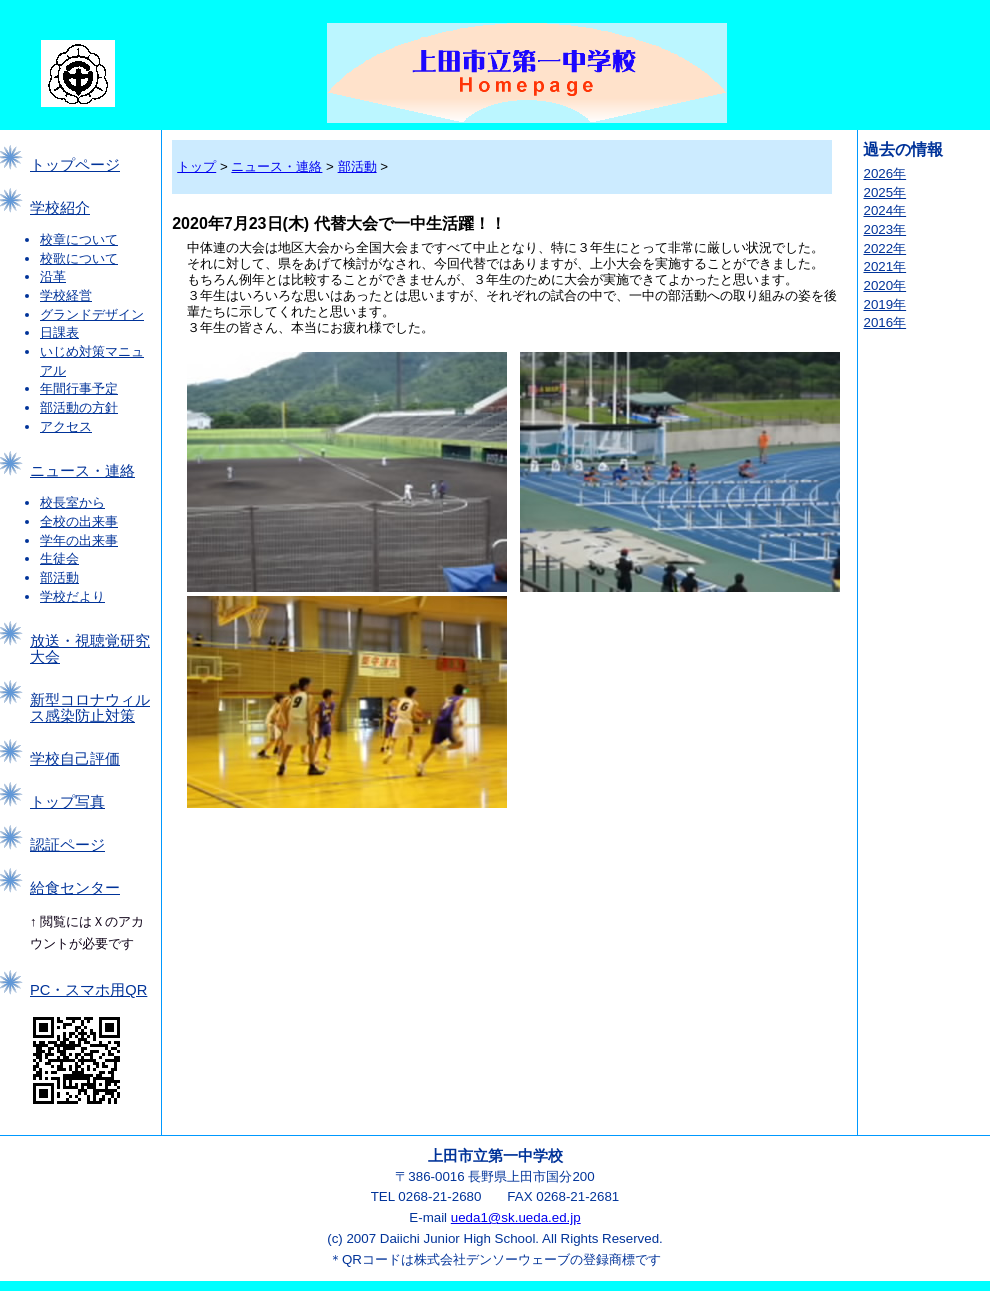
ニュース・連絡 (82, 471)
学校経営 (66, 295)
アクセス (66, 426)
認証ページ (67, 845)
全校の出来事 (79, 521)
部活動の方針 (79, 407)
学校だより (72, 596)
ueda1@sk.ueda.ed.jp (516, 1217)
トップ (196, 166)
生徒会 (59, 558)
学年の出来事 (79, 540)
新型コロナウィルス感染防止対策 (90, 708)
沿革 (53, 276)
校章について (79, 239)
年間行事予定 (79, 388)
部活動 (59, 577)
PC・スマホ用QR (88, 990)
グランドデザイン (92, 314)
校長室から (72, 502)
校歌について (79, 258)
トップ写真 (67, 802)
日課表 (59, 332)
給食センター (75, 888)
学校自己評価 (75, 759)
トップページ (75, 165)
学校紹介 (60, 208)
